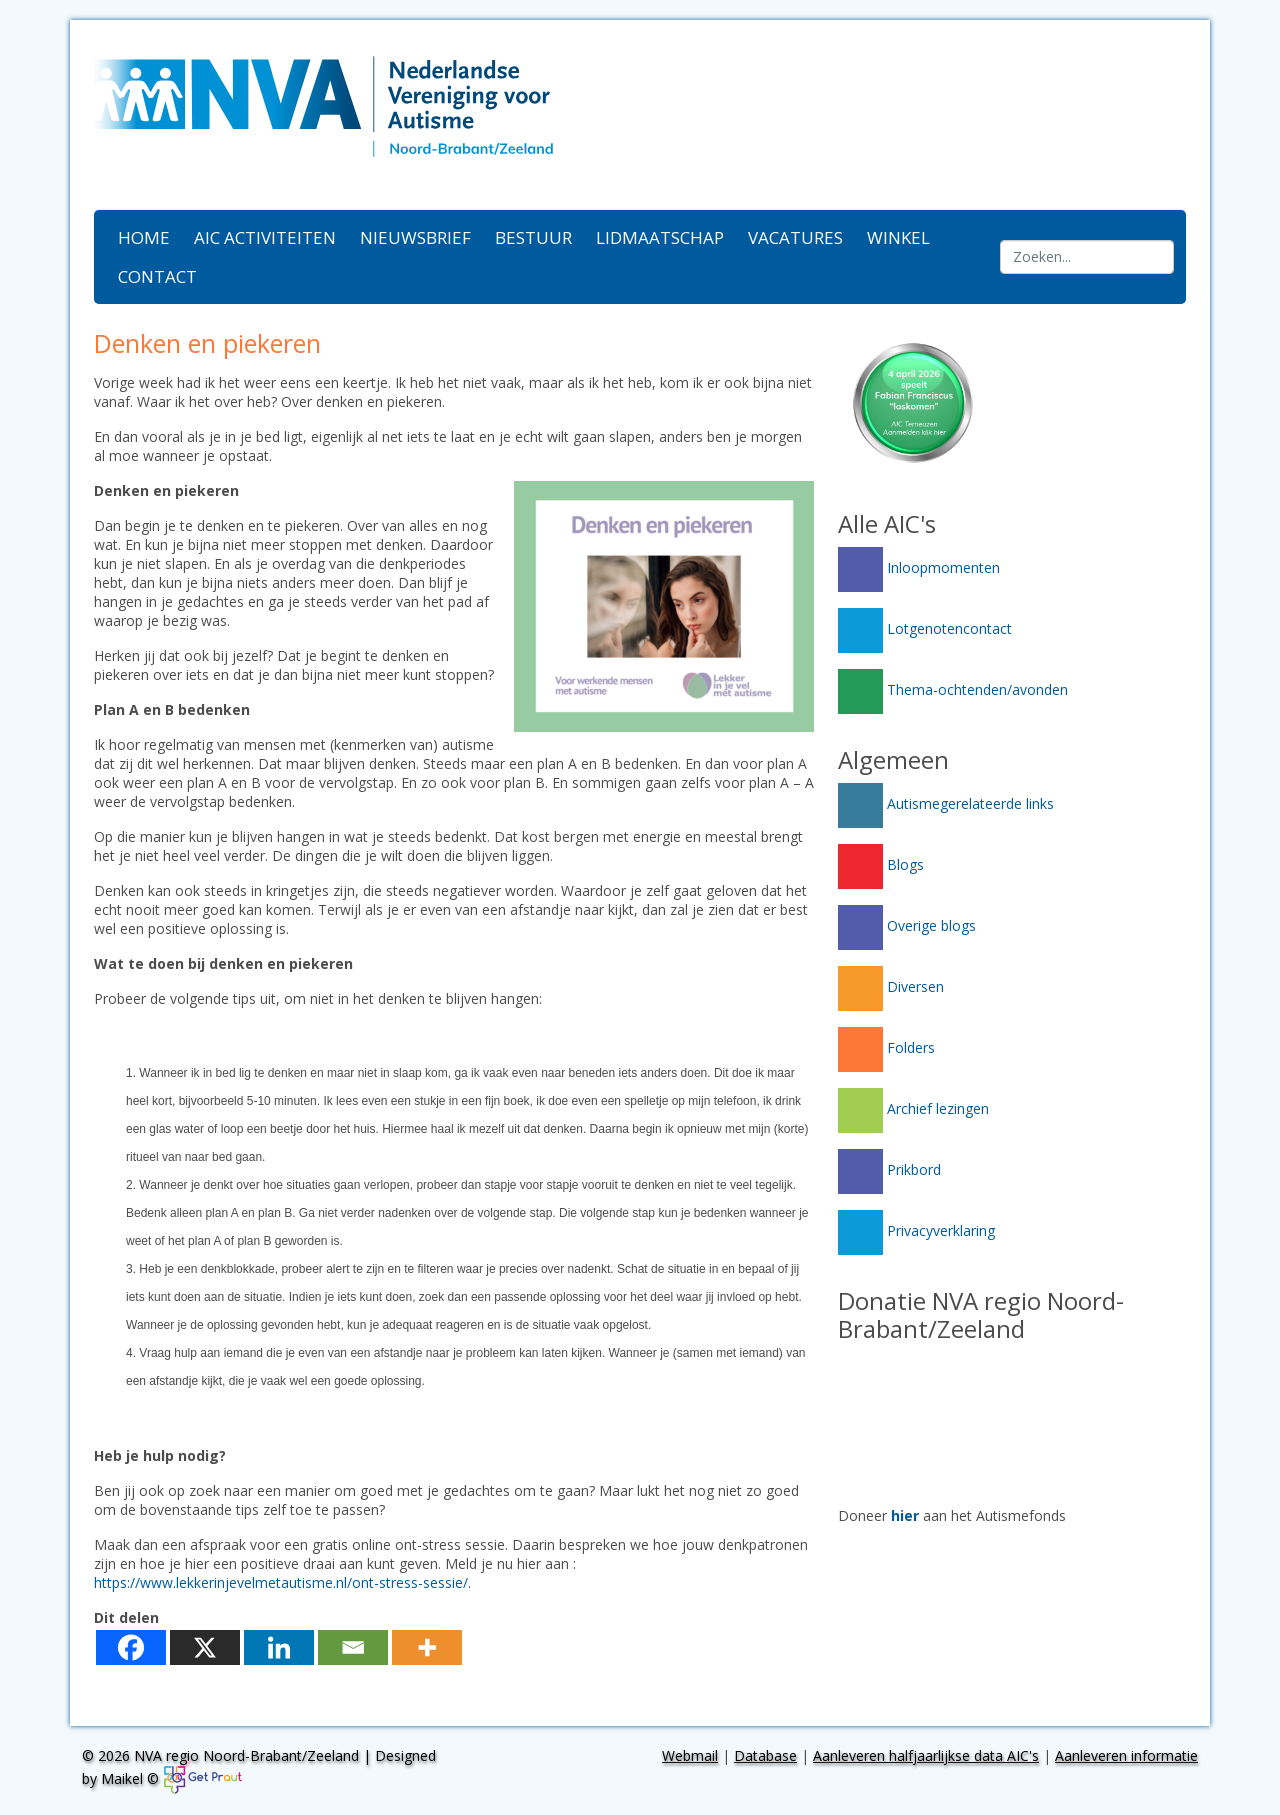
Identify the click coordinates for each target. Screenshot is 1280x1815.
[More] (427, 1647)
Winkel (898, 237)
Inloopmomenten (919, 567)
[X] (205, 1647)
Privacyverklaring (916, 1230)
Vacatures (795, 237)
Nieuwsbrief (415, 237)
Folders (886, 1047)
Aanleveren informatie (1126, 1755)
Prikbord (889, 1169)
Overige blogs (907, 925)
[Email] (353, 1647)
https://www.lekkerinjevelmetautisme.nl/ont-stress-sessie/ (281, 1582)
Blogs (881, 864)
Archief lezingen (913, 1108)
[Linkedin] (279, 1647)
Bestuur (533, 237)
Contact (157, 276)
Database (765, 1755)
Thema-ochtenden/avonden (953, 689)
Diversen (891, 986)
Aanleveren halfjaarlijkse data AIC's (926, 1755)
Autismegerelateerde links (946, 803)
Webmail (690, 1755)
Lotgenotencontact (925, 628)
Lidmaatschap (660, 237)
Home (144, 237)
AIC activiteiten (265, 237)
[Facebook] (131, 1647)
